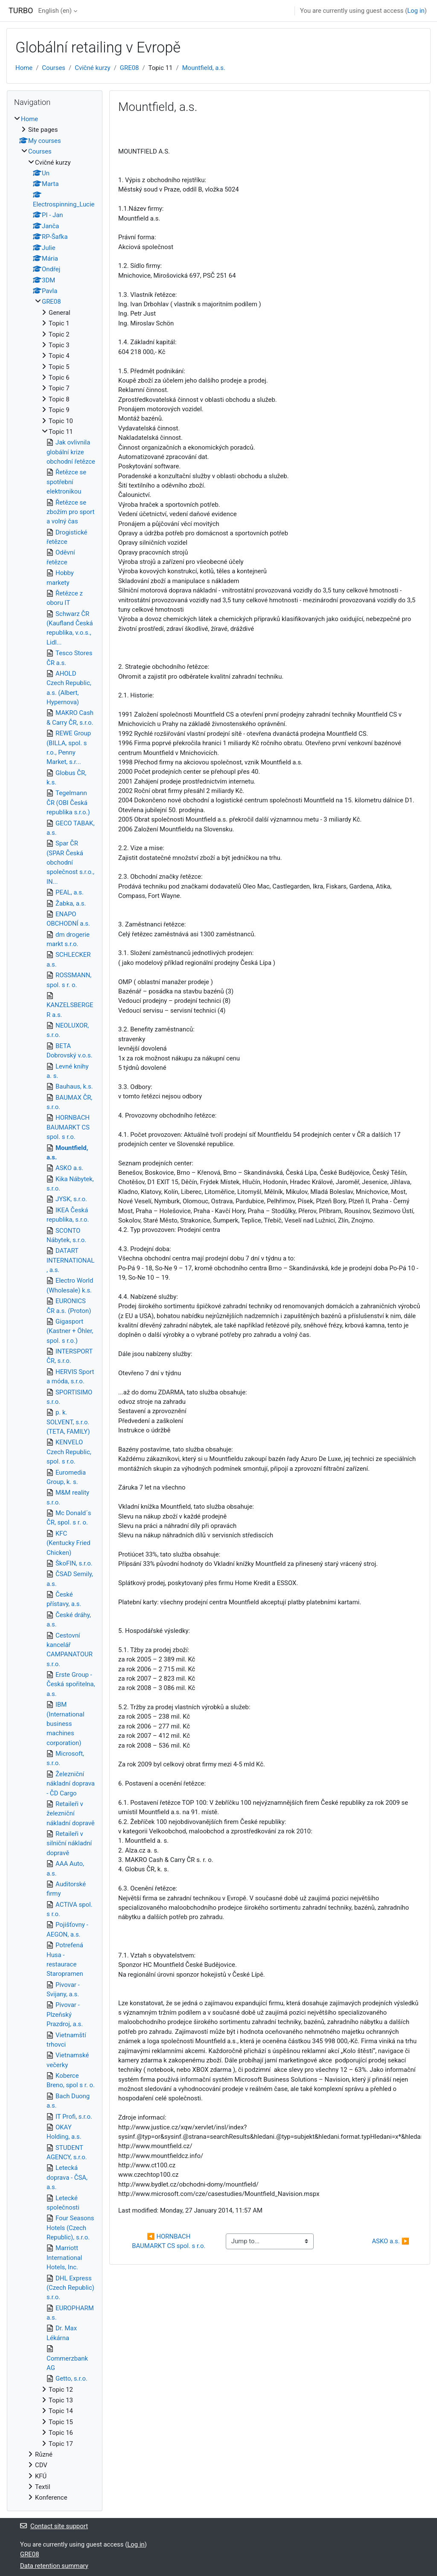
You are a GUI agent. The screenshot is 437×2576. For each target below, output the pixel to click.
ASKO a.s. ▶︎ (390, 2241)
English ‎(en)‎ (55, 11)
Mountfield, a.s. (203, 68)
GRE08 (129, 68)
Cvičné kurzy (92, 68)
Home (23, 68)
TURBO (21, 10)
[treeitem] (54, 1308)
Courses (53, 68)
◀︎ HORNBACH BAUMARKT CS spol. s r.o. (168, 2241)
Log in (415, 11)
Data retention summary (54, 2566)
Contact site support (54, 2526)
